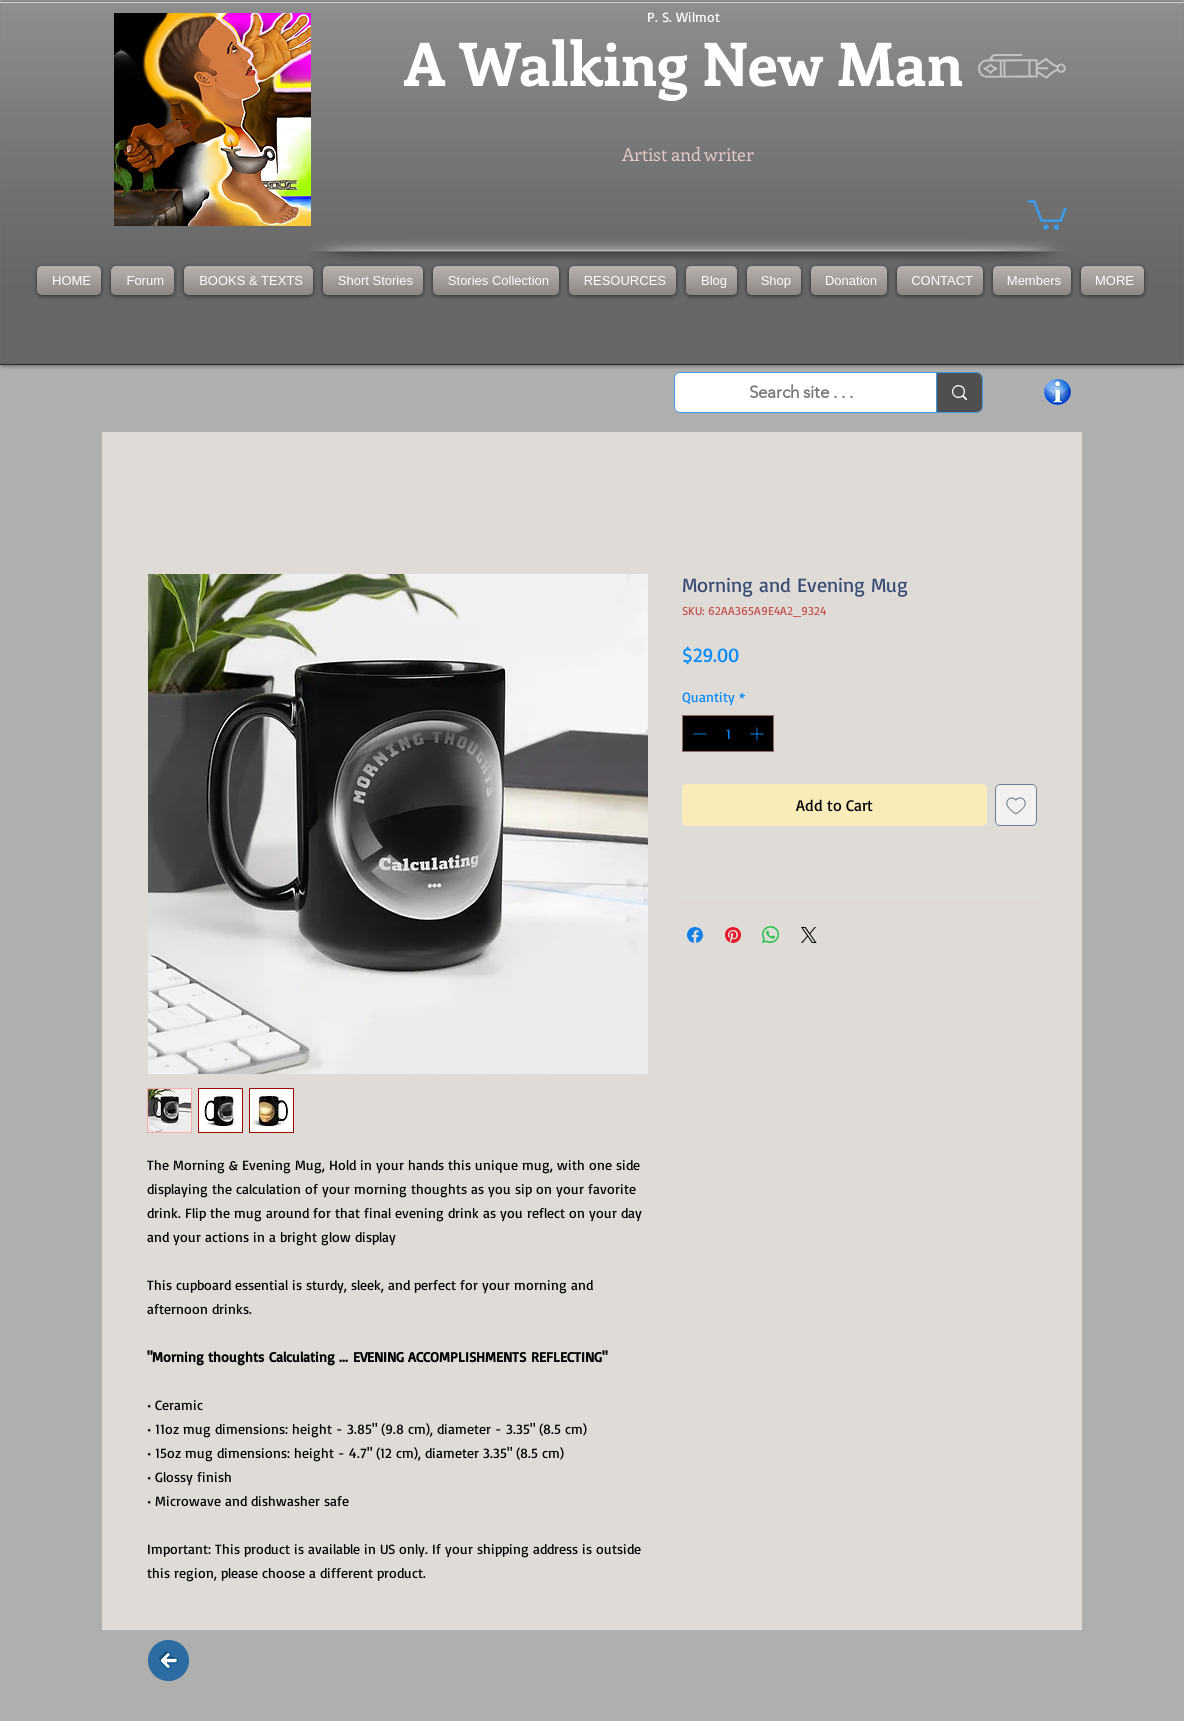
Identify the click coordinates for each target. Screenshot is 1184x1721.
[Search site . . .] (801, 393)
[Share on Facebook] (695, 935)
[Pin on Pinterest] (733, 935)
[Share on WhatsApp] (771, 935)
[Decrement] (697, 733)
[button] (496, 280)
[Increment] (758, 733)
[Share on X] (809, 935)
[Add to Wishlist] (1016, 805)
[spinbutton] (728, 733)
